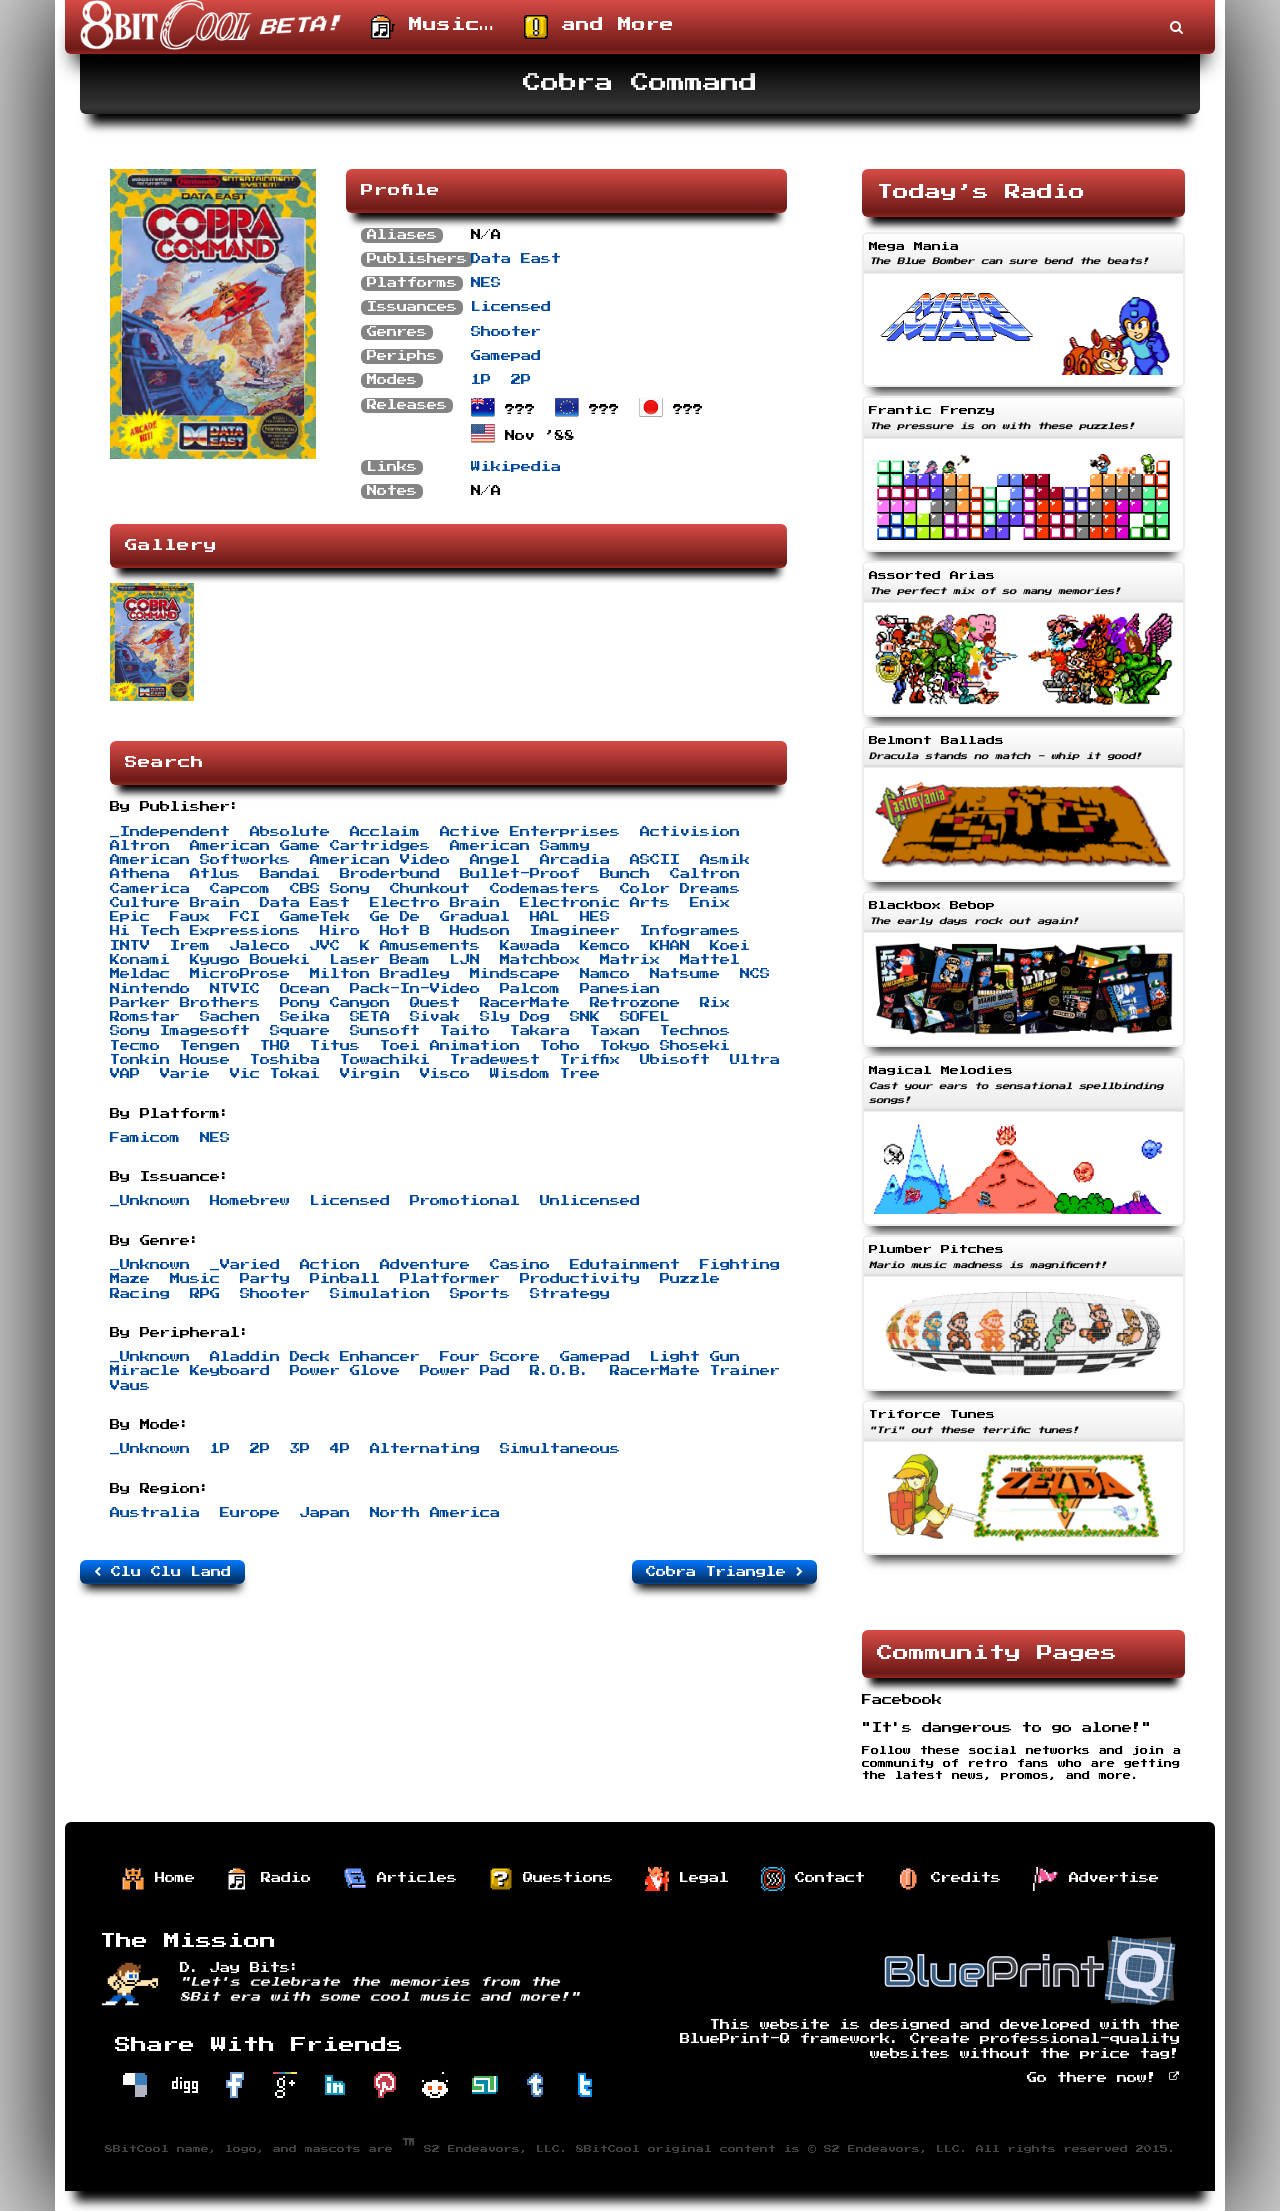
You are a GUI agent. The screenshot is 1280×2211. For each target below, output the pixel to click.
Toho (560, 1046)
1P (481, 380)
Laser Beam (380, 960)
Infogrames (690, 931)
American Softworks (200, 860)
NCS (755, 974)
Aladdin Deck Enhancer (315, 1357)
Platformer (450, 1279)
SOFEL (645, 1017)
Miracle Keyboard (190, 1371)
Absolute (290, 832)
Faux (190, 917)
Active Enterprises (530, 832)
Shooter (506, 332)
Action (330, 1265)
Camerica (150, 889)
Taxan (615, 1031)
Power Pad (465, 1371)
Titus (335, 1046)
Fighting (740, 1265)
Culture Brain (175, 903)
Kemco (605, 946)
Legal (687, 1879)
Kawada (530, 946)
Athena (140, 874)
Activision (690, 832)
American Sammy (520, 846)
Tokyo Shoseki (665, 1046)
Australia (155, 1513)
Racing (140, 1294)
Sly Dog (515, 1017)
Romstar (145, 1017)
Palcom (530, 989)
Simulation (380, 1294)
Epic (130, 917)
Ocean (305, 989)
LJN (465, 960)
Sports (480, 1294)
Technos (695, 1031)
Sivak (435, 1017)
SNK (585, 1017)
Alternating (425, 1449)
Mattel (710, 960)
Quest (435, 1003)
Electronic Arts (595, 903)
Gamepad (506, 356)
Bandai (290, 874)
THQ (275, 1046)
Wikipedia (516, 467)
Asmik (725, 860)
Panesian (620, 989)
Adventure (425, 1265)
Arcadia (575, 860)
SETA (370, 1017)
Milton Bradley (380, 974)
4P (340, 1449)
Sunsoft (385, 1031)
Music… (432, 27)
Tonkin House (170, 1060)
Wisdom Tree (545, 1074)
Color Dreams (680, 889)
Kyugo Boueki (250, 960)
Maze (130, 1279)
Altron (140, 846)
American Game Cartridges (310, 846)
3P (300, 1449)
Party (265, 1279)
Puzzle (690, 1279)
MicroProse (240, 974)
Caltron (705, 874)
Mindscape (515, 974)
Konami (140, 960)
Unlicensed (590, 1201)
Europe (250, 1513)
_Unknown (150, 1201)
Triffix (590, 1060)
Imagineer (575, 931)
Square (300, 1031)
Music (195, 1279)
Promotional (465, 1201)
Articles (400, 1879)
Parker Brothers (185, 1003)
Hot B (405, 931)
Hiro (340, 931)
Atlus (215, 874)
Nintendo (150, 989)
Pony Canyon (335, 1003)
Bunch (625, 874)
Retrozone (635, 1003)
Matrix (630, 960)
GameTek (315, 917)
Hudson (480, 931)
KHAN (670, 946)
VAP (125, 1074)
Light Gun (695, 1357)
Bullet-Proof (520, 874)
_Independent (170, 832)
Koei (730, 946)
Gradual (475, 917)
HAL (545, 917)
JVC (325, 946)
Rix (715, 1003)
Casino (520, 1265)
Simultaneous (560, 1449)
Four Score (490, 1357)
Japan (325, 1513)
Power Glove (345, 1371)
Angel (495, 860)
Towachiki (385, 1060)
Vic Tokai (275, 1074)
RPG (205, 1294)
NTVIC (235, 989)
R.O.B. (560, 1371)
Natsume (685, 974)
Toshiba (285, 1060)
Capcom (240, 889)
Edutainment (625, 1265)
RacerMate (525, 1003)
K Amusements (420, 946)
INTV (130, 946)
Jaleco (260, 946)
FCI (245, 917)
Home (158, 1879)
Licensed (511, 307)
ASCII (655, 860)
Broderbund (390, 874)
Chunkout (430, 889)
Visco (445, 1074)
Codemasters (545, 889)
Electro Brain (435, 903)
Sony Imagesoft (180, 1031)
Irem (190, 946)
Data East (516, 259)
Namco (605, 974)
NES (486, 283)
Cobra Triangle (724, 1572)
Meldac (140, 974)
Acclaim (385, 832)
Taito (465, 1031)
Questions (551, 1879)
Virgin (370, 1074)
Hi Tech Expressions (205, 931)
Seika (305, 1017)
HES (595, 917)
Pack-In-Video (415, 989)
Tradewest (495, 1060)
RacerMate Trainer (695, 1371)
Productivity (580, 1279)
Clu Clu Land (162, 1572)
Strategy (570, 1294)
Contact (813, 1879)
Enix (710, 903)
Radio (269, 1879)
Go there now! (1103, 2078)
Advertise (1096, 1879)
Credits (949, 1879)
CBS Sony (330, 889)
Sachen (230, 1017)
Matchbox (540, 960)
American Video (380, 860)
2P (521, 380)
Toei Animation (450, 1046)
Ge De (395, 917)
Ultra (755, 1060)
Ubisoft (675, 1060)
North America (435, 1513)
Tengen (210, 1046)
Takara (540, 1031)
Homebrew (250, 1201)
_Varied (245, 1265)
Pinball (345, 1279)
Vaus (130, 1386)
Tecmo (135, 1046)
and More (599, 27)
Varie (185, 1074)
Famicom (145, 1138)
